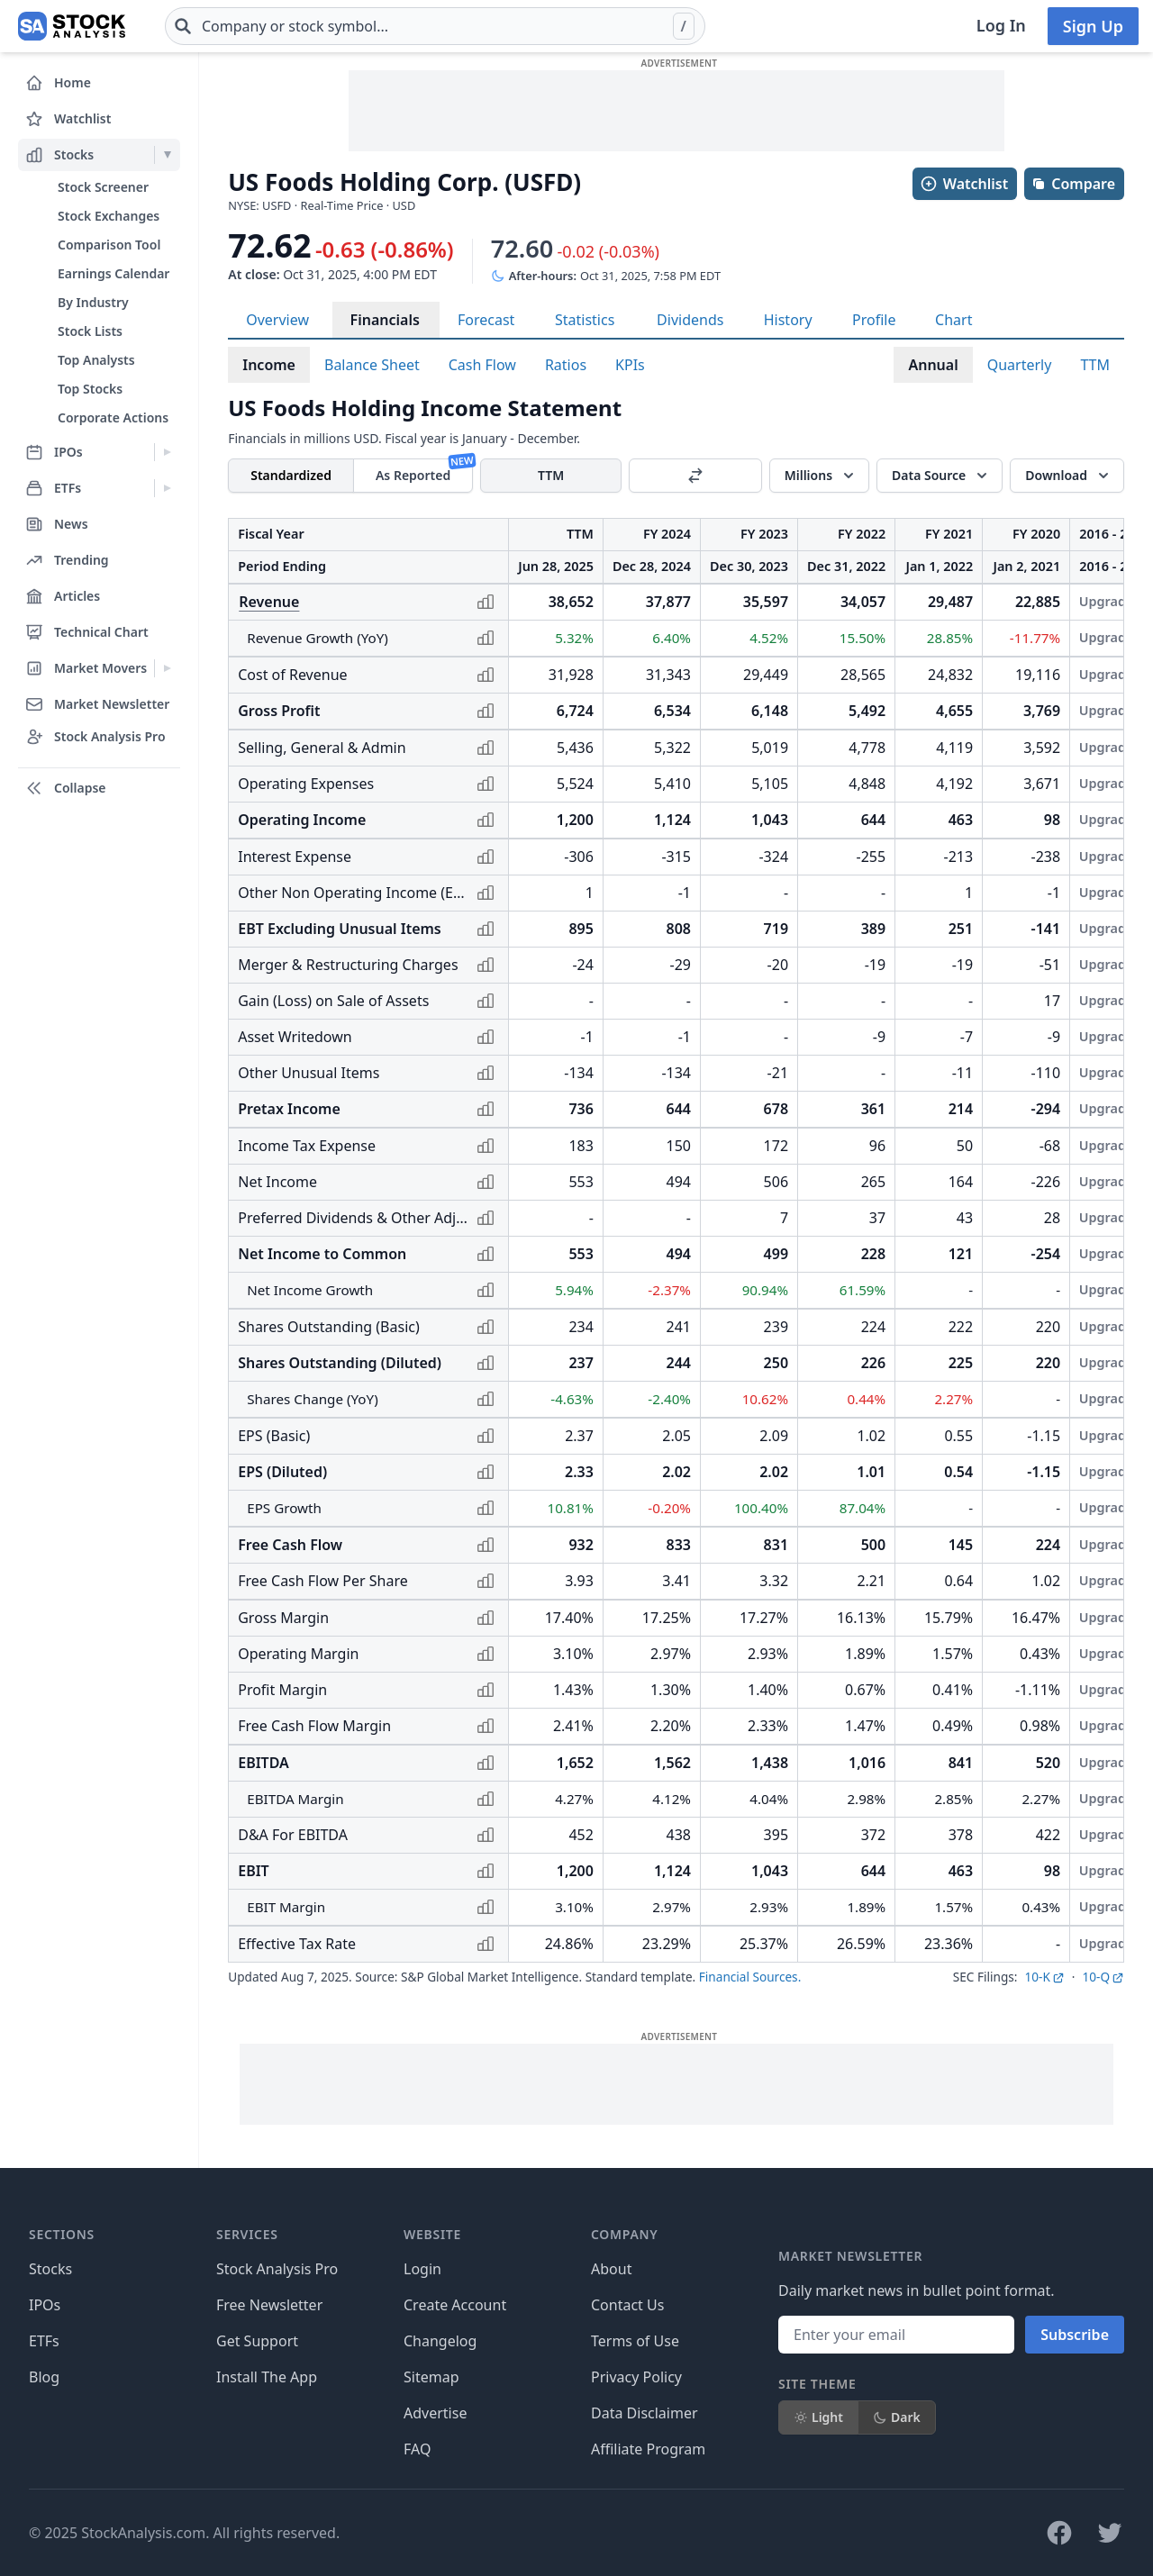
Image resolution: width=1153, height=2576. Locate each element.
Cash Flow (482, 365)
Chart (953, 320)
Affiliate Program (648, 2449)
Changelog (440, 2341)
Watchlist (964, 184)
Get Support (257, 2341)
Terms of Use (635, 2341)
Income (268, 365)
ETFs (44, 2341)
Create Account (455, 2305)
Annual (933, 365)
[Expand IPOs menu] (167, 452)
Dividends (690, 320)
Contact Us (627, 2305)
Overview (277, 320)
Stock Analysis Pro (277, 2269)
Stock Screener (103, 186)
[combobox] (435, 26)
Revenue (269, 602)
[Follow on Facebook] (1059, 2532)
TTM (1095, 365)
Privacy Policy (636, 2377)
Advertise (435, 2413)
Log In (1001, 25)
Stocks (50, 2269)
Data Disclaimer (644, 2413)
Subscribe (1074, 2335)
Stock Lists (90, 331)
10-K (1044, 1976)
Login (422, 2269)
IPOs (44, 2305)
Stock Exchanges (108, 215)
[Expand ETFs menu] (167, 488)
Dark (897, 2417)
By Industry (93, 302)
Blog (44, 2377)
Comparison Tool (109, 244)
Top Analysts (96, 359)
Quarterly (1019, 365)
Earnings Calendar (113, 273)
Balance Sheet (372, 365)
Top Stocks (90, 388)
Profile (873, 320)
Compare (1073, 184)
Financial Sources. (750, 1976)
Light (818, 2417)
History (788, 320)
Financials (385, 320)
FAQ (417, 2449)
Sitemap (431, 2377)
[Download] (1067, 475)
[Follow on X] (1109, 2532)
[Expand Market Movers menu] (167, 668)
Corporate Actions (113, 417)
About (611, 2269)
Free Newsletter (269, 2305)
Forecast (486, 320)
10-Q (1103, 1976)
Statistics (584, 320)
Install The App (266, 2377)
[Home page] (71, 26)
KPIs (630, 365)
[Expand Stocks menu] (167, 155)
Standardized (290, 475)
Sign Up (1093, 26)
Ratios (565, 365)
